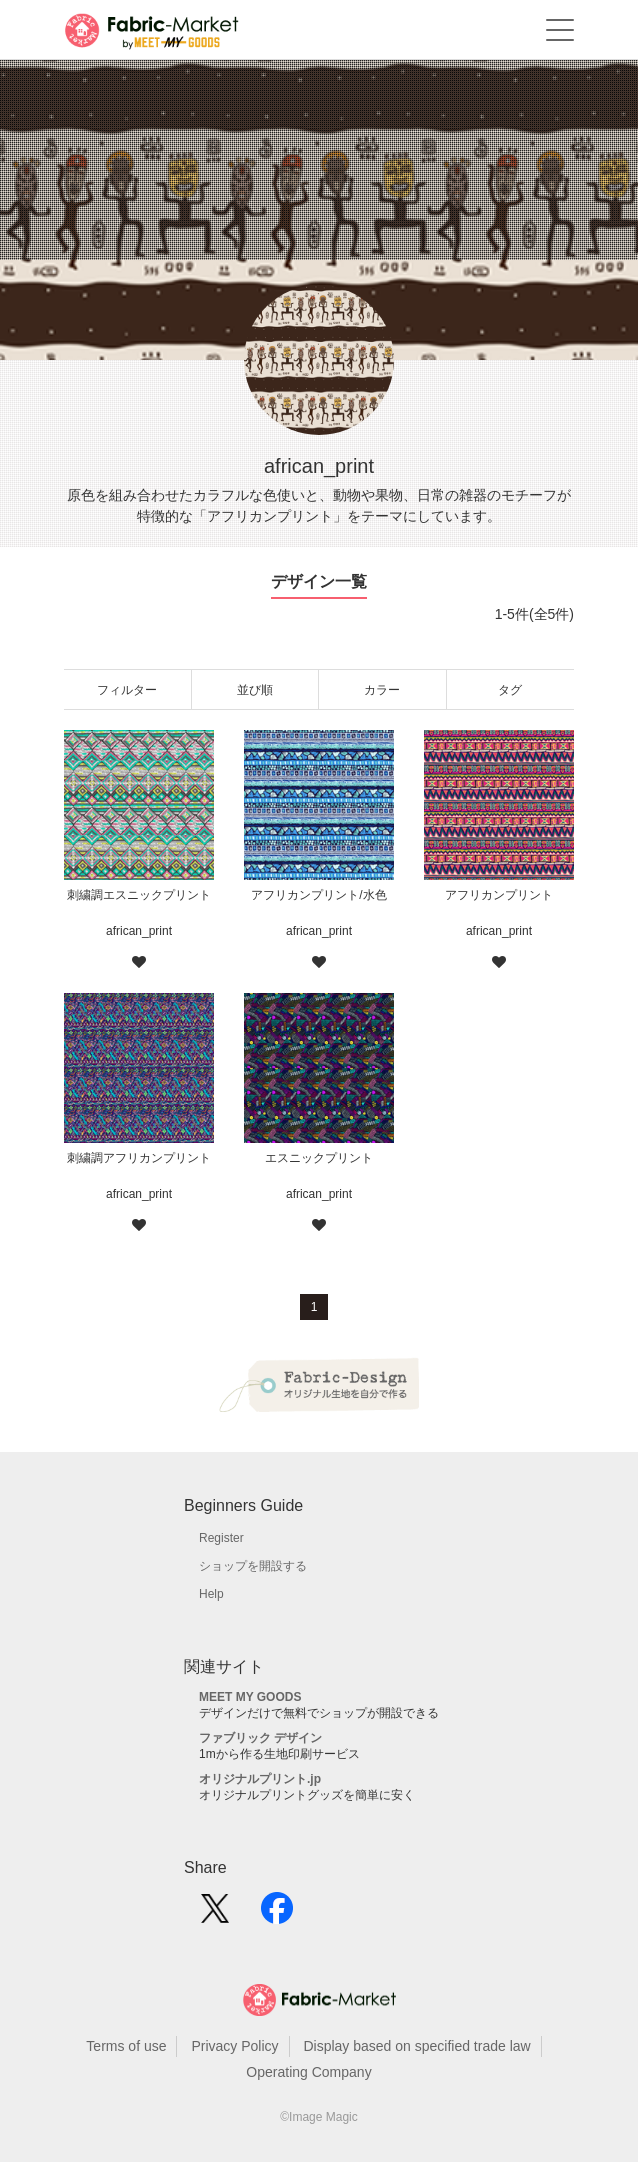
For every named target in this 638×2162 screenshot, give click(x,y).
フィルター (127, 690)
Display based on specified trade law (416, 2046)
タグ (510, 690)
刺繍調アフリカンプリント (139, 1158)
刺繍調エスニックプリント (139, 895)
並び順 (255, 690)
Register (221, 1538)
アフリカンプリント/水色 (318, 895)
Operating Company (308, 2072)
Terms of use (126, 2046)
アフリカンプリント (499, 895)
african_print (139, 931)
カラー (382, 690)
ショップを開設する (253, 1566)
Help (211, 1594)
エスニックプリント (319, 1158)
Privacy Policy (234, 2046)
